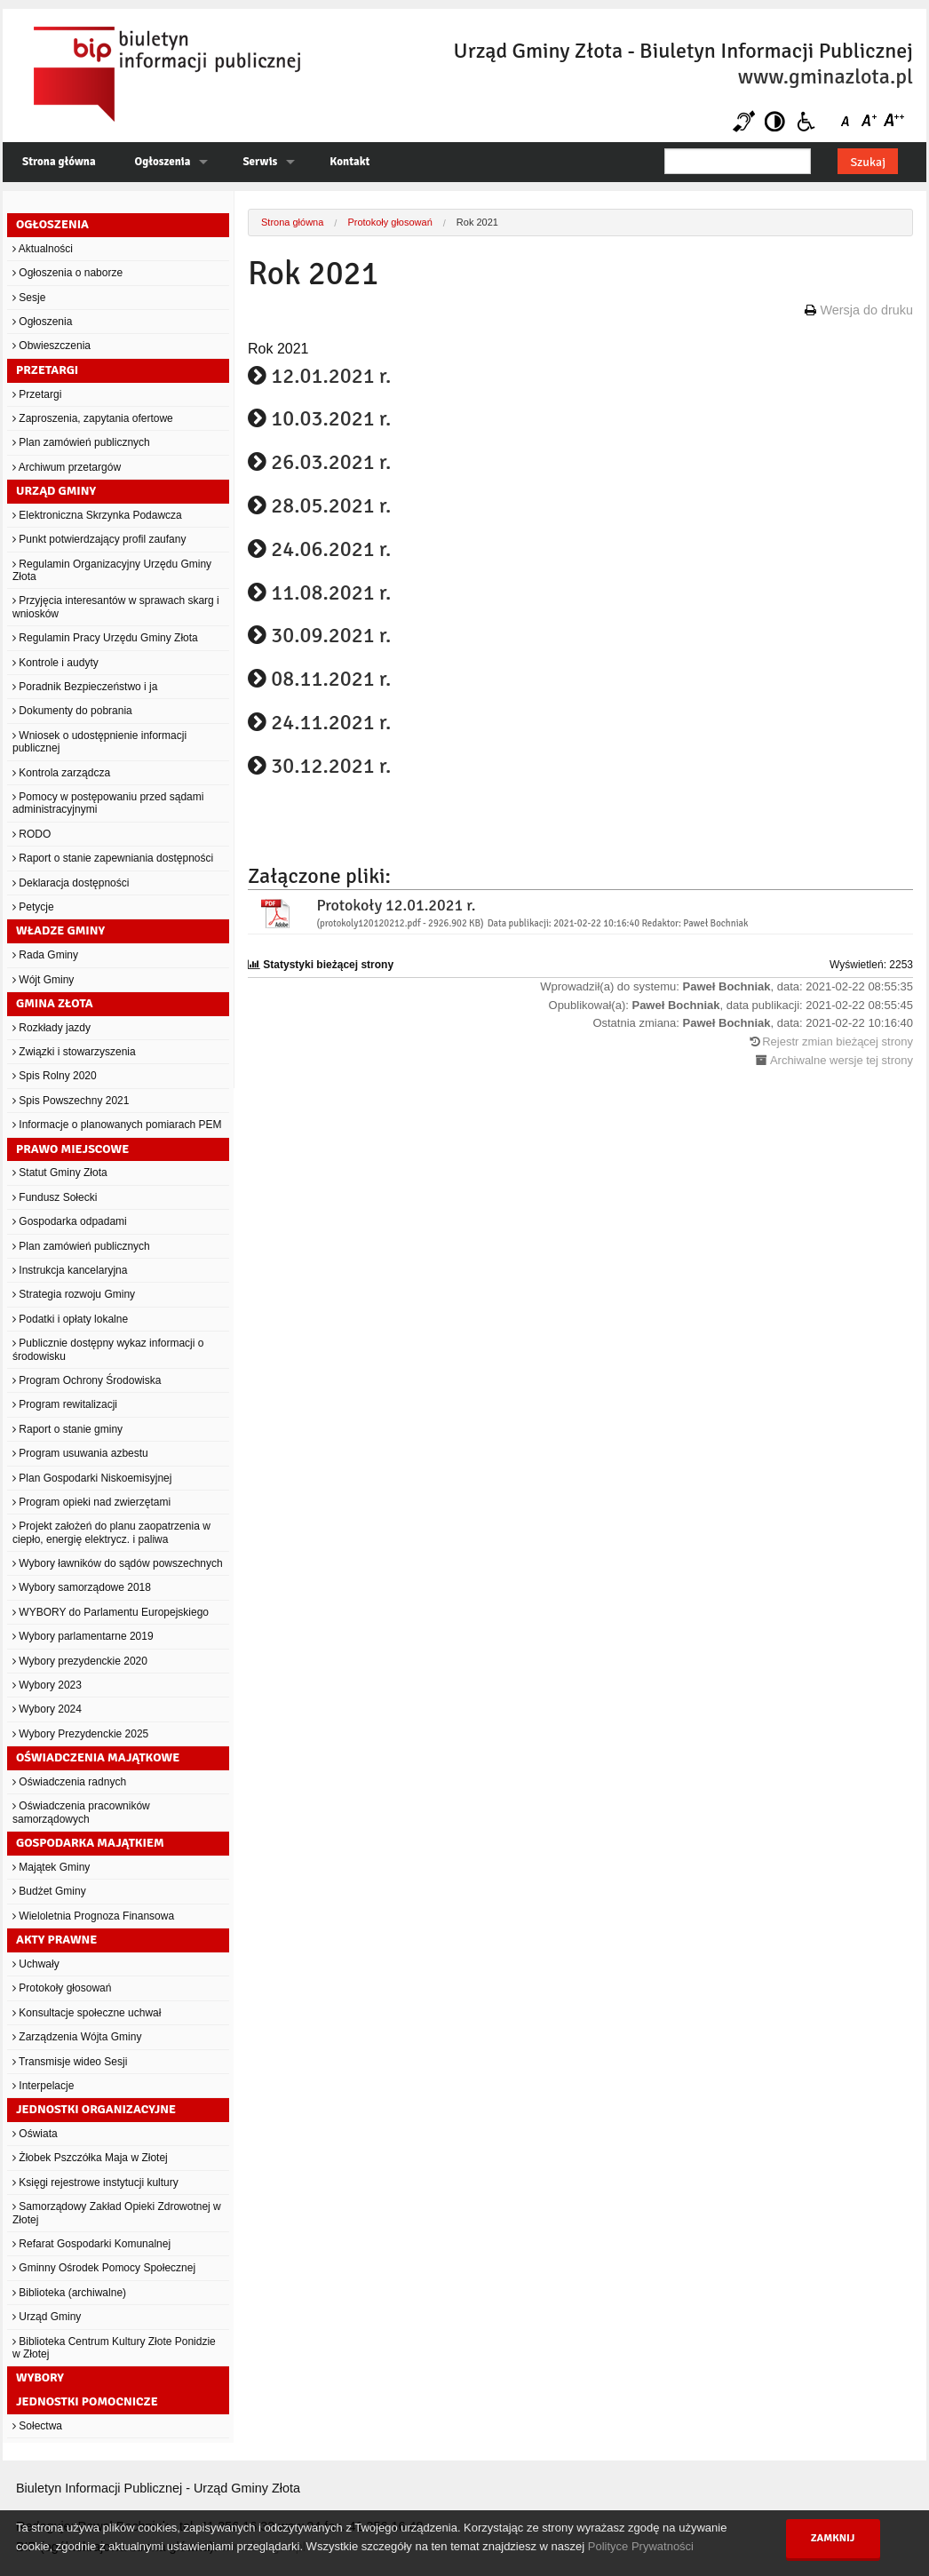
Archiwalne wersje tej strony (841, 1060)
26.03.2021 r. (331, 462)
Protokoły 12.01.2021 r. (395, 905)
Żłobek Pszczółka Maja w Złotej (90, 2157)
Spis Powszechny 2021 (70, 1100)
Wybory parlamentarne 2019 (83, 1636)
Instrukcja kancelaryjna (69, 1270)
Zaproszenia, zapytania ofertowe (92, 418)
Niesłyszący (744, 121)
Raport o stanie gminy (67, 1429)
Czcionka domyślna (849, 121)
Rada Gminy (45, 955)
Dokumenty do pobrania (72, 710)
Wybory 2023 (47, 1685)
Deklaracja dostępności (70, 883)
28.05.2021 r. (331, 505)
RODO (31, 834)
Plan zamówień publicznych (81, 442)
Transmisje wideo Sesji (69, 2061)
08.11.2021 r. (331, 678)
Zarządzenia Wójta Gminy (76, 2037)
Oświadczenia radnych (69, 1782)
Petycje (33, 907)
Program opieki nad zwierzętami (91, 1502)
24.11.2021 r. (331, 722)
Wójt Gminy (43, 980)
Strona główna (59, 162)
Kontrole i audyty (55, 662)
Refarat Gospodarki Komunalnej (91, 2244)
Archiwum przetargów (66, 467)
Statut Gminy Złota (59, 1172)
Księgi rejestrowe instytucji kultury (95, 2182)
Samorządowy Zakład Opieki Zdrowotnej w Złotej (116, 2212)
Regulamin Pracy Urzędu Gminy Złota (105, 638)
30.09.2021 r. (331, 635)
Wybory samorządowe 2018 (81, 1587)
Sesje (28, 297)
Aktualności (42, 248)
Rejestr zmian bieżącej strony (837, 1041)
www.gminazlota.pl (825, 76)
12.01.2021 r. (331, 375)
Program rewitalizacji (64, 1404)
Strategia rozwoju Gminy (73, 1294)
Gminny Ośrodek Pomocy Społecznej (103, 2268)
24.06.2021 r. (331, 549)
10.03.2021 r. (331, 418)
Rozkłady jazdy (51, 1028)
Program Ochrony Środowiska (86, 1380)
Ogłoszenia (163, 162)
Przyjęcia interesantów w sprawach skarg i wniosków (115, 606)
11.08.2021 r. (331, 592)
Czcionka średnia (871, 121)
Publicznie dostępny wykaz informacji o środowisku (107, 1349)
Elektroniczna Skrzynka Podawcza (97, 515)
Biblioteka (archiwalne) (69, 2292)
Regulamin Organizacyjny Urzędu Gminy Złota (111, 570)
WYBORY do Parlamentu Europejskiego (110, 1612)
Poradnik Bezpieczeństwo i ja (84, 686)
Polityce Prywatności (641, 2546)
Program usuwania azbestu (80, 1453)
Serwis (259, 162)
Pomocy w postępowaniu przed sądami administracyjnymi (107, 803)
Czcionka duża (893, 121)
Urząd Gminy (46, 2316)
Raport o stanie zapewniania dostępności (112, 858)
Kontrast (775, 121)
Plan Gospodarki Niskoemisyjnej (91, 1478)
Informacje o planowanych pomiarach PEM (116, 1124)
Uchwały (36, 1964)
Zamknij (833, 2538)
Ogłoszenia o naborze (67, 272)
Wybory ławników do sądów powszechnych (117, 1563)
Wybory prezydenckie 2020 (79, 1661)
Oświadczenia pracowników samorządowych (81, 1812)
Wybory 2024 (47, 1709)
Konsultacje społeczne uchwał (86, 2013)
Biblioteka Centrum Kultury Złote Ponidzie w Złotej (114, 2347)
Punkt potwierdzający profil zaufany (99, 539)
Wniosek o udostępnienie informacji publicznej (99, 741)
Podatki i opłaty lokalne (70, 1319)
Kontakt (349, 162)
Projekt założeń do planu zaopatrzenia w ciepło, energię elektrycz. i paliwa (111, 1532)
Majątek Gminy (51, 1867)
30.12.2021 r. (331, 765)
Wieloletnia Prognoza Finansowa (93, 1916)
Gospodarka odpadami (69, 1221)
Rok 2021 (477, 222)
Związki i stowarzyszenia (74, 1052)
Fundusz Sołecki (54, 1197)
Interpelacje (43, 2085)
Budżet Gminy (49, 1891)
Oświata (35, 2133)
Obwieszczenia (51, 345)
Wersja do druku (866, 310)
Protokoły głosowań (61, 1988)
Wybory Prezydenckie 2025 (80, 1734)
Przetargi (36, 394)
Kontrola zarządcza (61, 773)
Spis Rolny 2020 (54, 1075)
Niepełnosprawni (806, 121)
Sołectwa (37, 2426)
